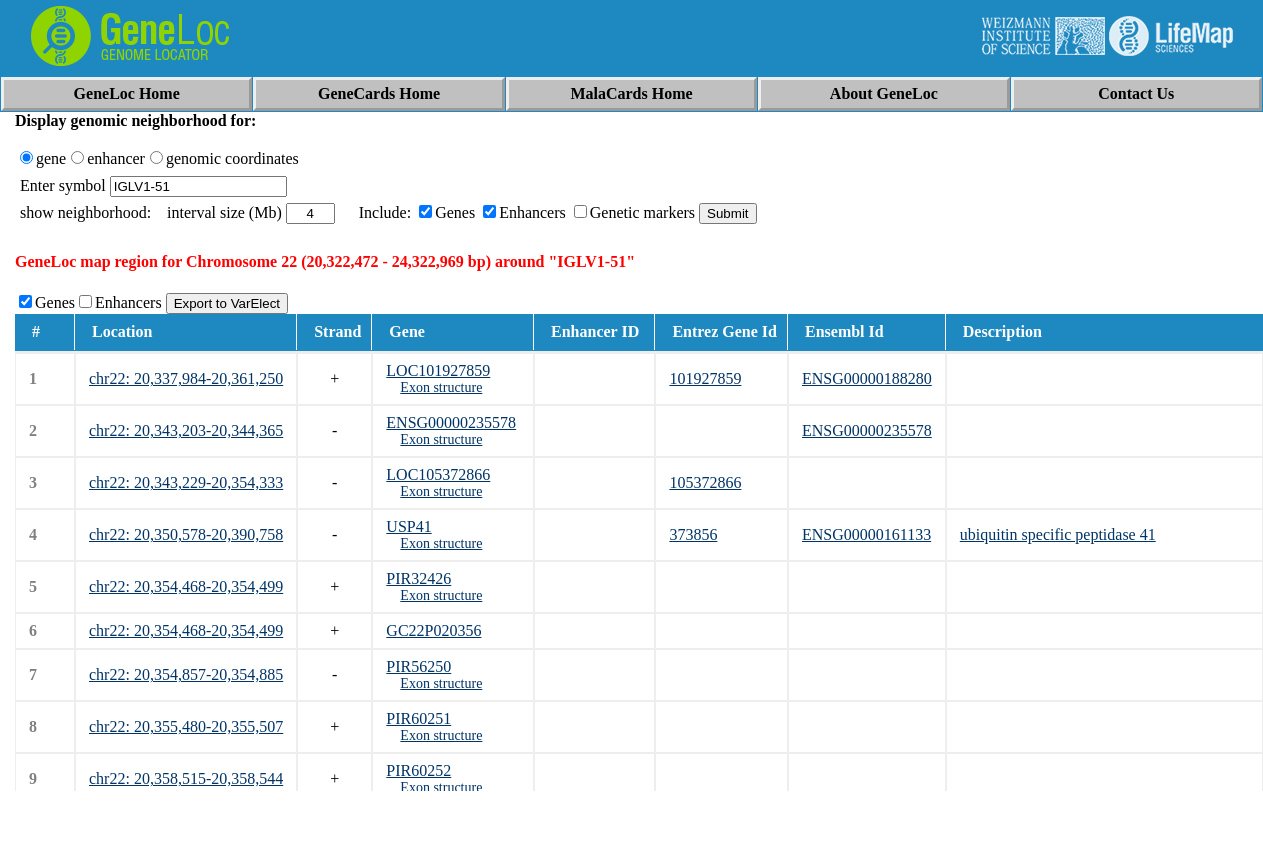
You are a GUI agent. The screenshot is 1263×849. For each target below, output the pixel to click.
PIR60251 (418, 718)
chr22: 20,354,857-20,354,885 (186, 674)
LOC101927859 (438, 370)
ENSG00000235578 (451, 422)
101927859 (705, 378)
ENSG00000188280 (867, 378)
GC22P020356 (433, 630)
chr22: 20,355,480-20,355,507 (186, 726)
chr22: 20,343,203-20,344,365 (186, 430)
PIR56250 (418, 666)
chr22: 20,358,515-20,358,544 (186, 778)
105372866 (705, 482)
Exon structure (441, 387)
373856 (693, 534)
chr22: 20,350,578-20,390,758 (186, 534)
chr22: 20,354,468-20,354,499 (186, 586)
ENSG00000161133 (866, 534)
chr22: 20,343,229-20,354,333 (186, 482)
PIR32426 (418, 578)
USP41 (408, 526)
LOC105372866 (438, 474)
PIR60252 (418, 770)
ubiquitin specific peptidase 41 (1058, 534)
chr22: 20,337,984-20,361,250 (186, 378)
